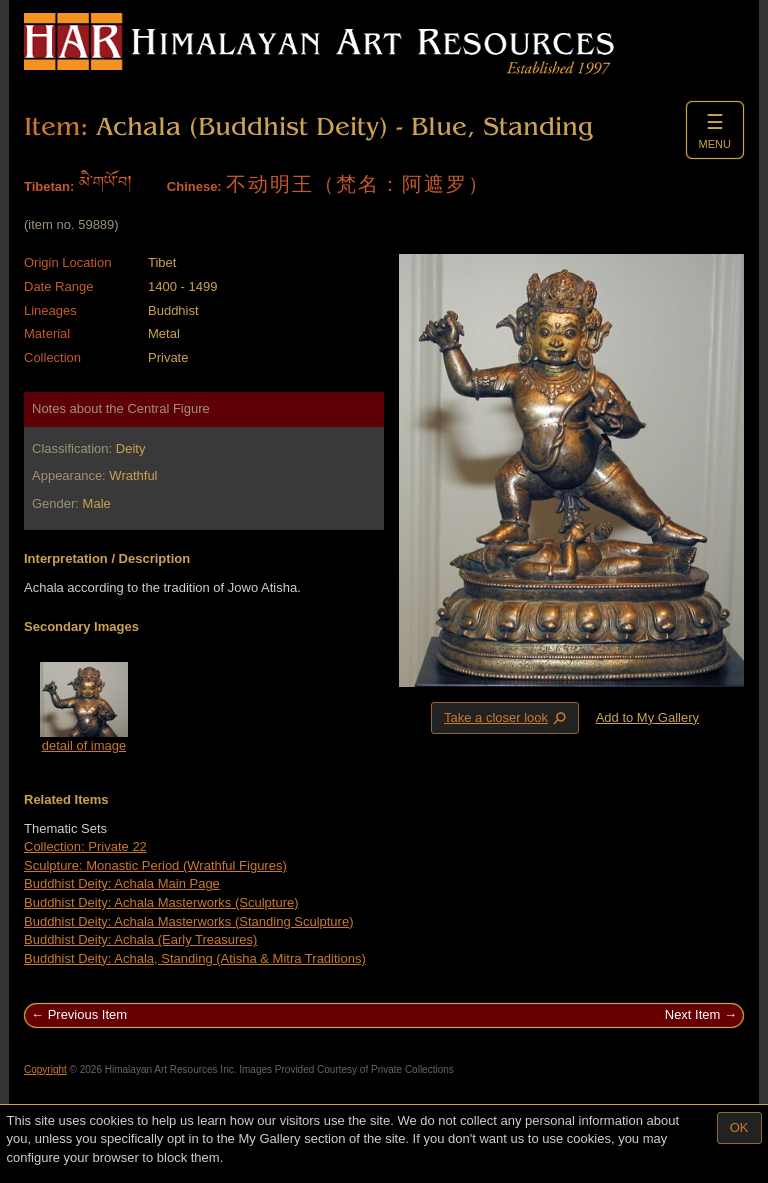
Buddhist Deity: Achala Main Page (122, 883)
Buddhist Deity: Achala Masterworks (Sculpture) (161, 902)
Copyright (45, 1069)
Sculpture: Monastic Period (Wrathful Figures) (155, 865)
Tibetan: (49, 186)
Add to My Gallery (647, 717)
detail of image (84, 745)
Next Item (693, 1014)
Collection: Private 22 (85, 846)
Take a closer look (507, 717)
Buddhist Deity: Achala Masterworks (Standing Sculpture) (189, 921)
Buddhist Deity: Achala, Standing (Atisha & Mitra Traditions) (195, 958)
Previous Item (87, 1014)
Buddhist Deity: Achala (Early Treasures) (140, 939)
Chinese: (194, 186)
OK (739, 1127)
